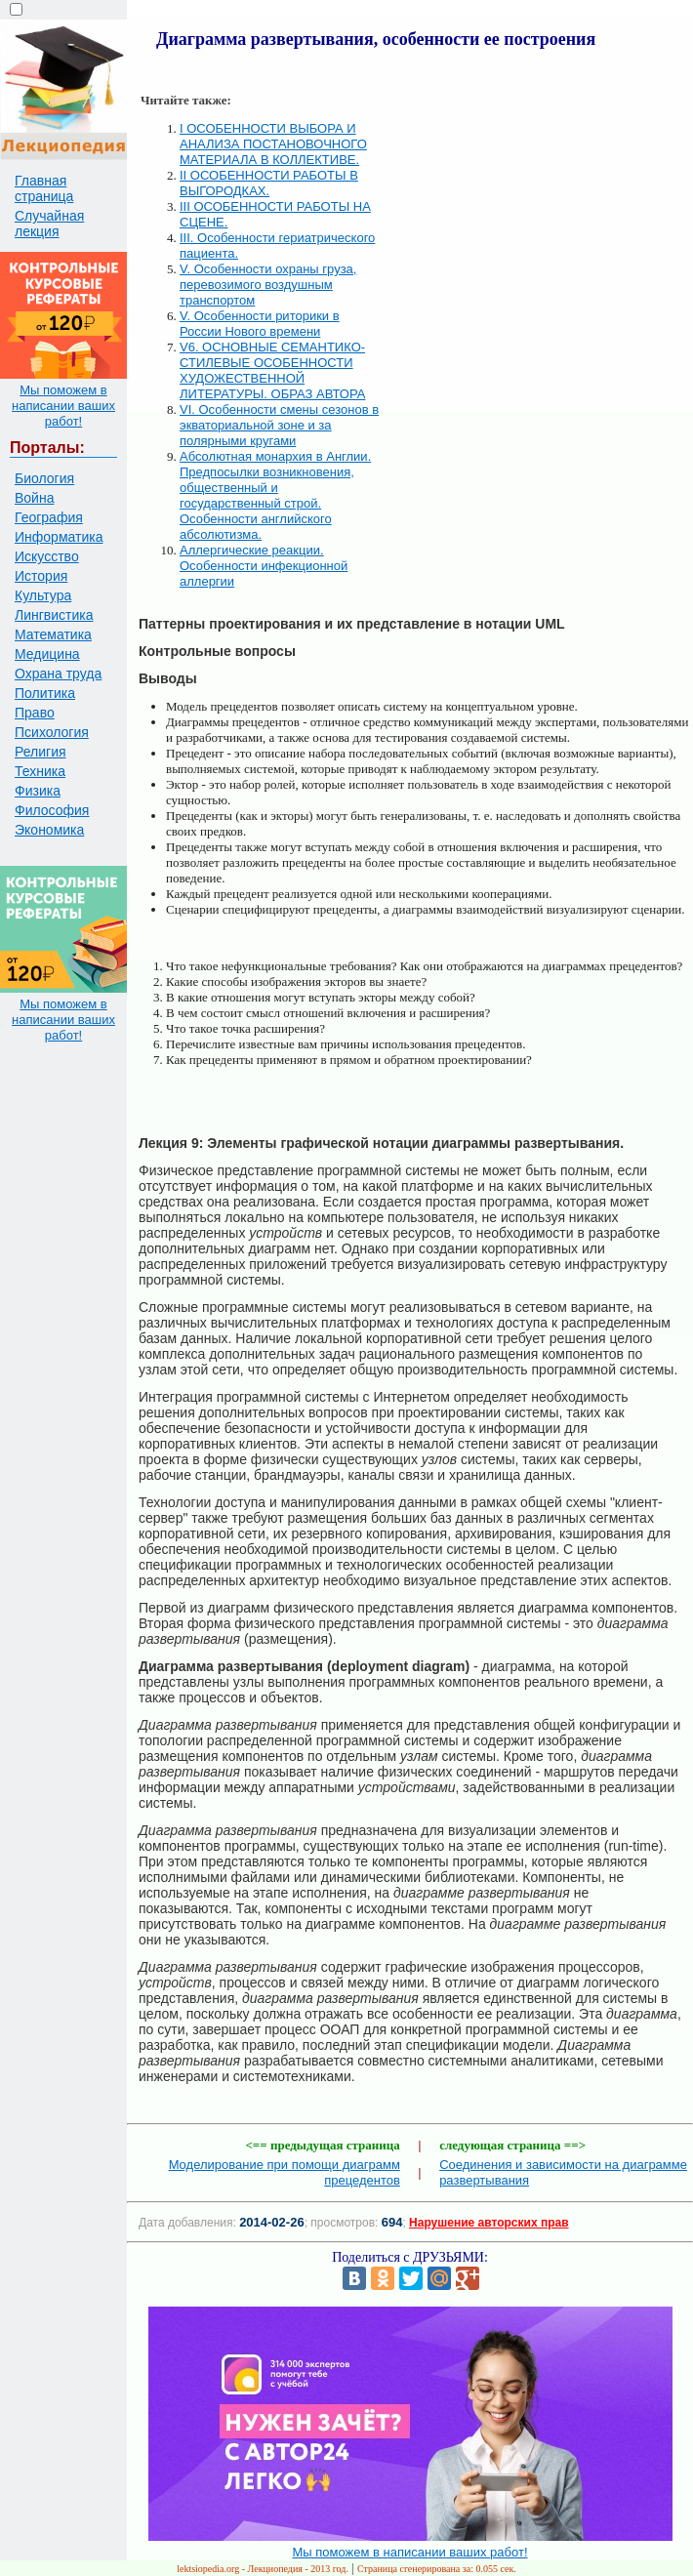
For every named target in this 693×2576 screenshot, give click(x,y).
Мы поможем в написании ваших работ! (63, 406)
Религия (40, 751)
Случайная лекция (49, 223)
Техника (40, 771)
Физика (38, 790)
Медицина (47, 654)
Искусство (47, 556)
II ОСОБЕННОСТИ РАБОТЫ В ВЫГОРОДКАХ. (269, 183)
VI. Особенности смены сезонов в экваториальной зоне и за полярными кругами (279, 425)
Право (35, 712)
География (49, 517)
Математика (53, 634)
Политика (45, 693)
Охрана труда (58, 673)
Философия (52, 810)
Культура (43, 595)
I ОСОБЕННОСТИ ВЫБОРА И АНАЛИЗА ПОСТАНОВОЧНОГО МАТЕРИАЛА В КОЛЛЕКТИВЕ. (273, 144)
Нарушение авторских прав (488, 2222)
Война (34, 498)
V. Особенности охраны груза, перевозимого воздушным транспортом (268, 284)
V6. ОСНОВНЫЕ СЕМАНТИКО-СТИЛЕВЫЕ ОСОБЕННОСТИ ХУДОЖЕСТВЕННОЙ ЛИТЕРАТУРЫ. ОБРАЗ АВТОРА (272, 370)
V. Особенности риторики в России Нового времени (260, 323)
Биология (44, 478)
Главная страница (44, 188)
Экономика (49, 830)
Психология (52, 732)
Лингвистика (54, 615)
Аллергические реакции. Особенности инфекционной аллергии (263, 566)
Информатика (58, 537)
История (41, 576)
